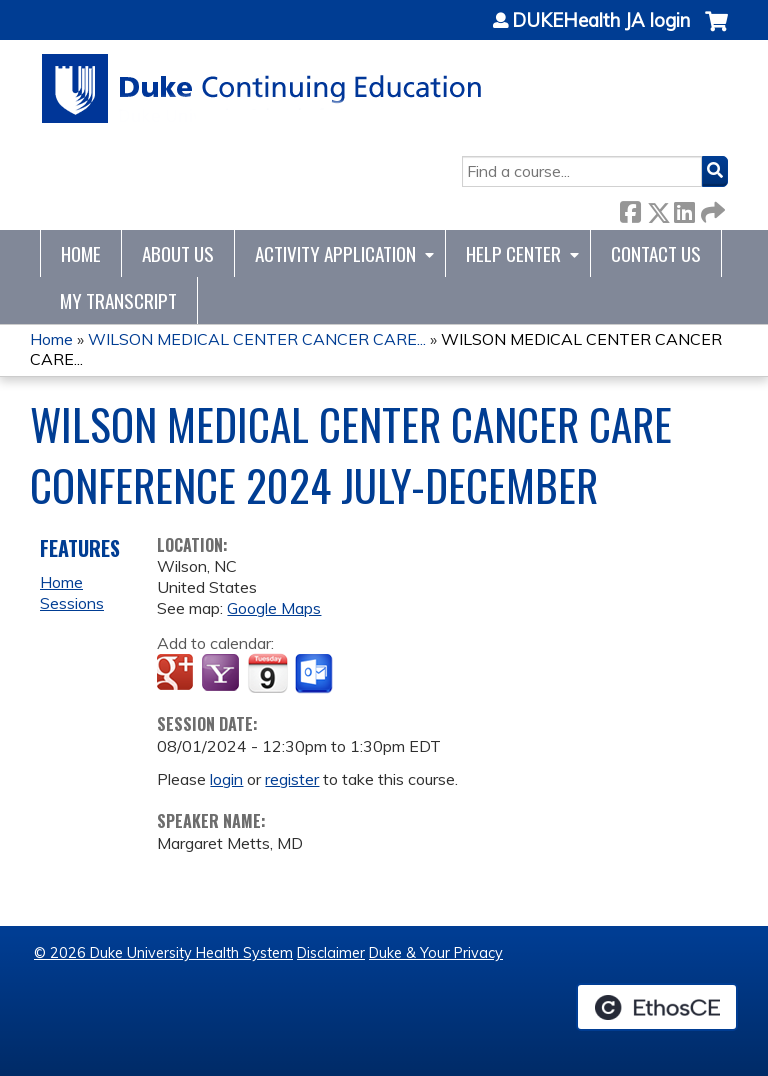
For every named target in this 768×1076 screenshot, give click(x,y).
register (292, 779)
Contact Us (656, 253)
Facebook (630, 208)
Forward (711, 208)
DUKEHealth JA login (601, 21)
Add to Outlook (315, 674)
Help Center (513, 253)
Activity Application (335, 253)
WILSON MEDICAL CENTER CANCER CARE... (257, 339)
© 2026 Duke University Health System (163, 953)
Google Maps (274, 608)
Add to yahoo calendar (222, 674)
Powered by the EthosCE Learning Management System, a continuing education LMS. (657, 1007)
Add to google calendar (177, 674)
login (226, 779)
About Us (178, 253)
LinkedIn (684, 208)
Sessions (72, 603)
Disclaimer (331, 953)
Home (81, 253)
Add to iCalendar (267, 673)
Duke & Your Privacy (436, 953)
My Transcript (118, 300)
